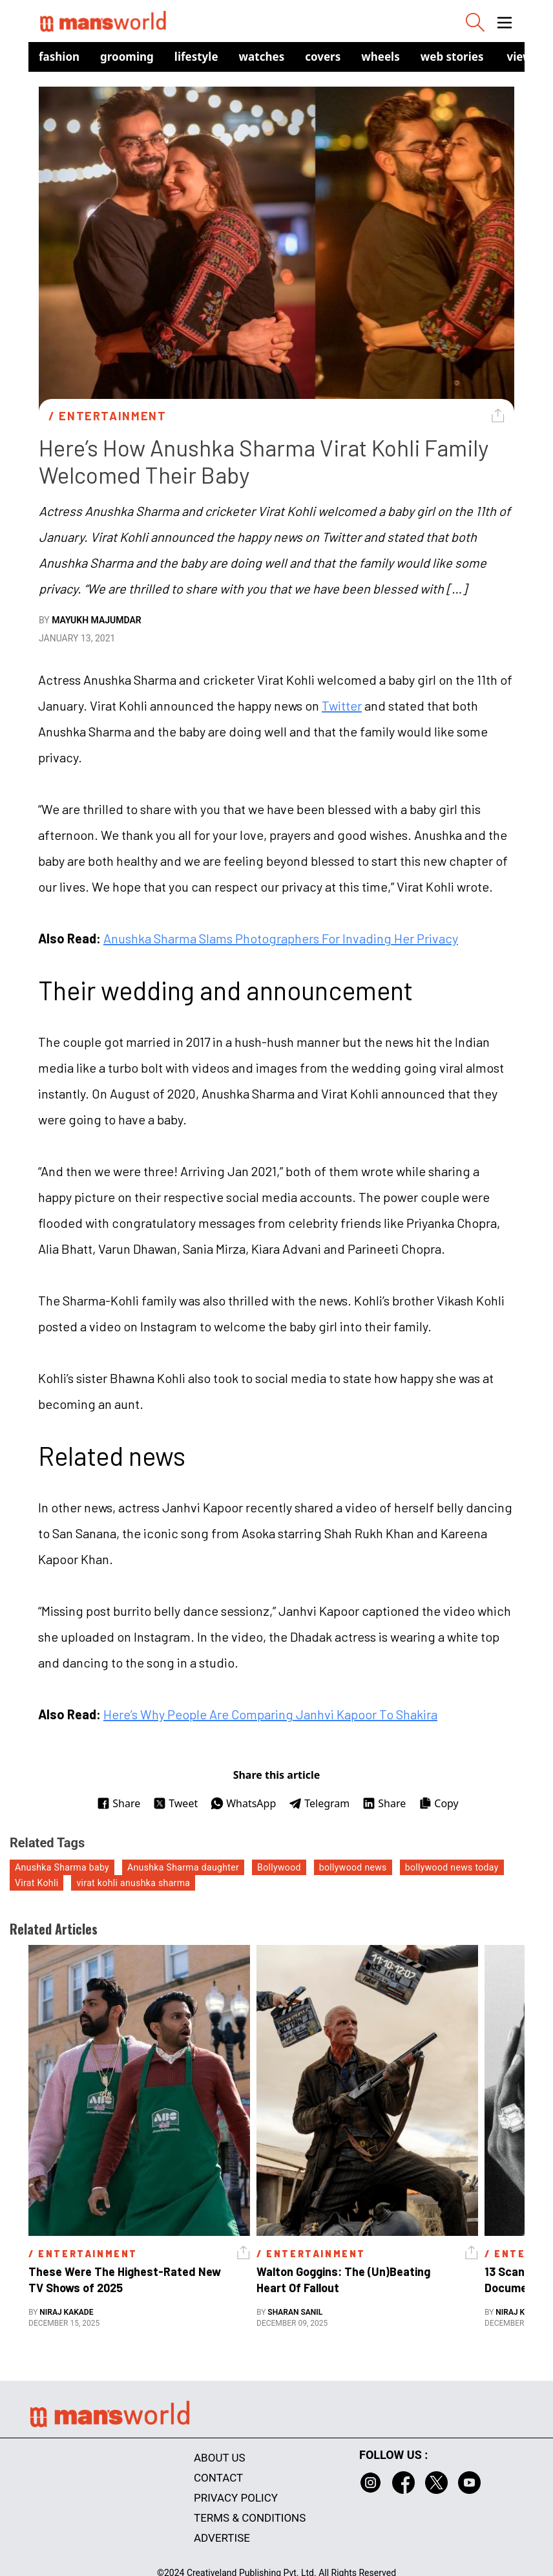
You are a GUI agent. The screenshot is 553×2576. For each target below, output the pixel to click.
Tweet (175, 1803)
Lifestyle (196, 56)
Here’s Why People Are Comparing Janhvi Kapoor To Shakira (270, 1714)
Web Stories (452, 56)
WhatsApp (243, 1803)
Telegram (319, 1803)
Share (118, 1803)
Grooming (127, 56)
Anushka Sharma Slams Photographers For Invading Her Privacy (280, 938)
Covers (322, 56)
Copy (438, 1803)
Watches (262, 56)
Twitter (342, 705)
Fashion (59, 56)
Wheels (380, 56)
